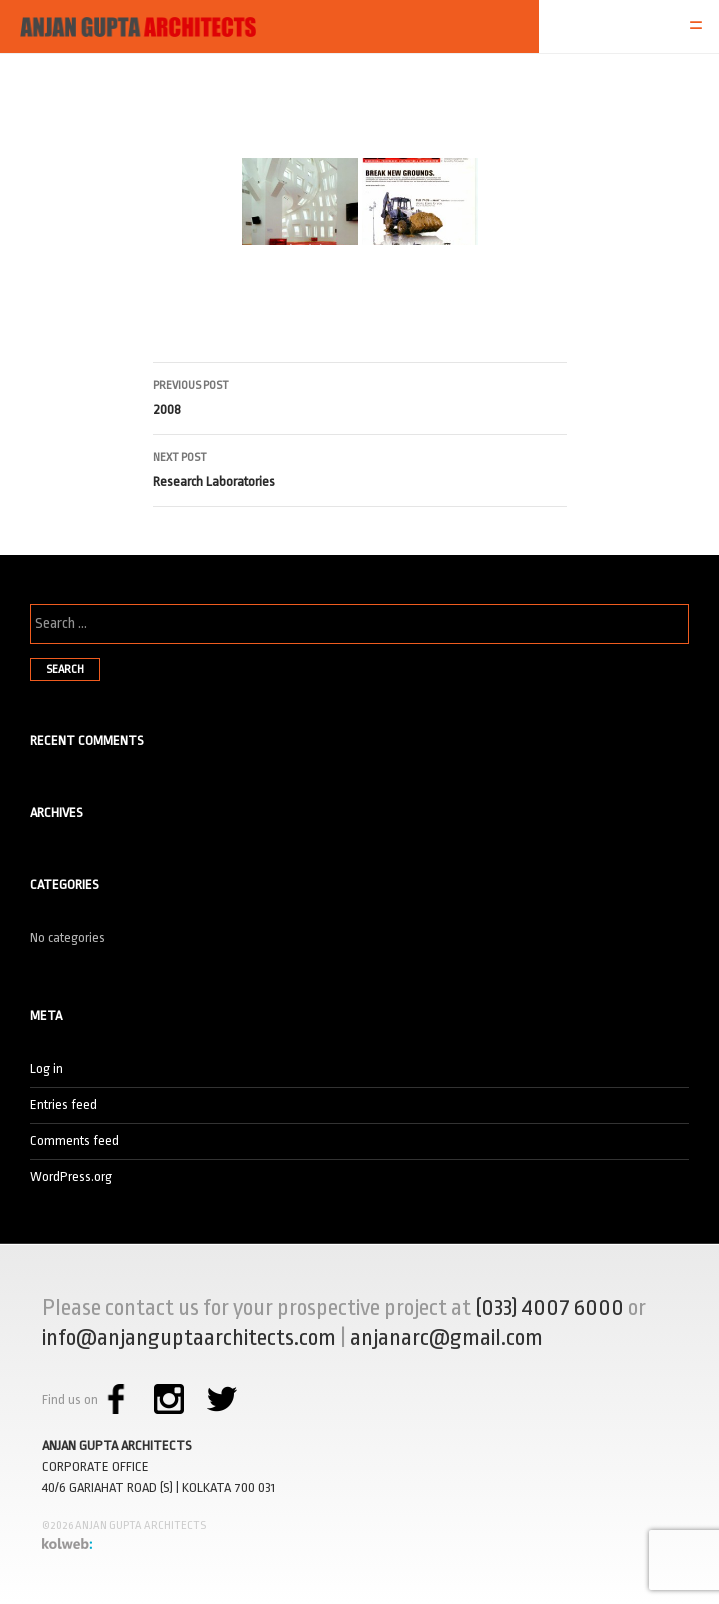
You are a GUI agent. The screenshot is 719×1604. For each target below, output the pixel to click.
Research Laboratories (360, 467)
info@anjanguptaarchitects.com (189, 1338)
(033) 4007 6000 (549, 1308)
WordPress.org (71, 1176)
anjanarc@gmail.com (446, 1338)
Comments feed (74, 1140)
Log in (46, 1068)
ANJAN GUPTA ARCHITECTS (117, 1445)
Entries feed (63, 1104)
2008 (360, 395)
